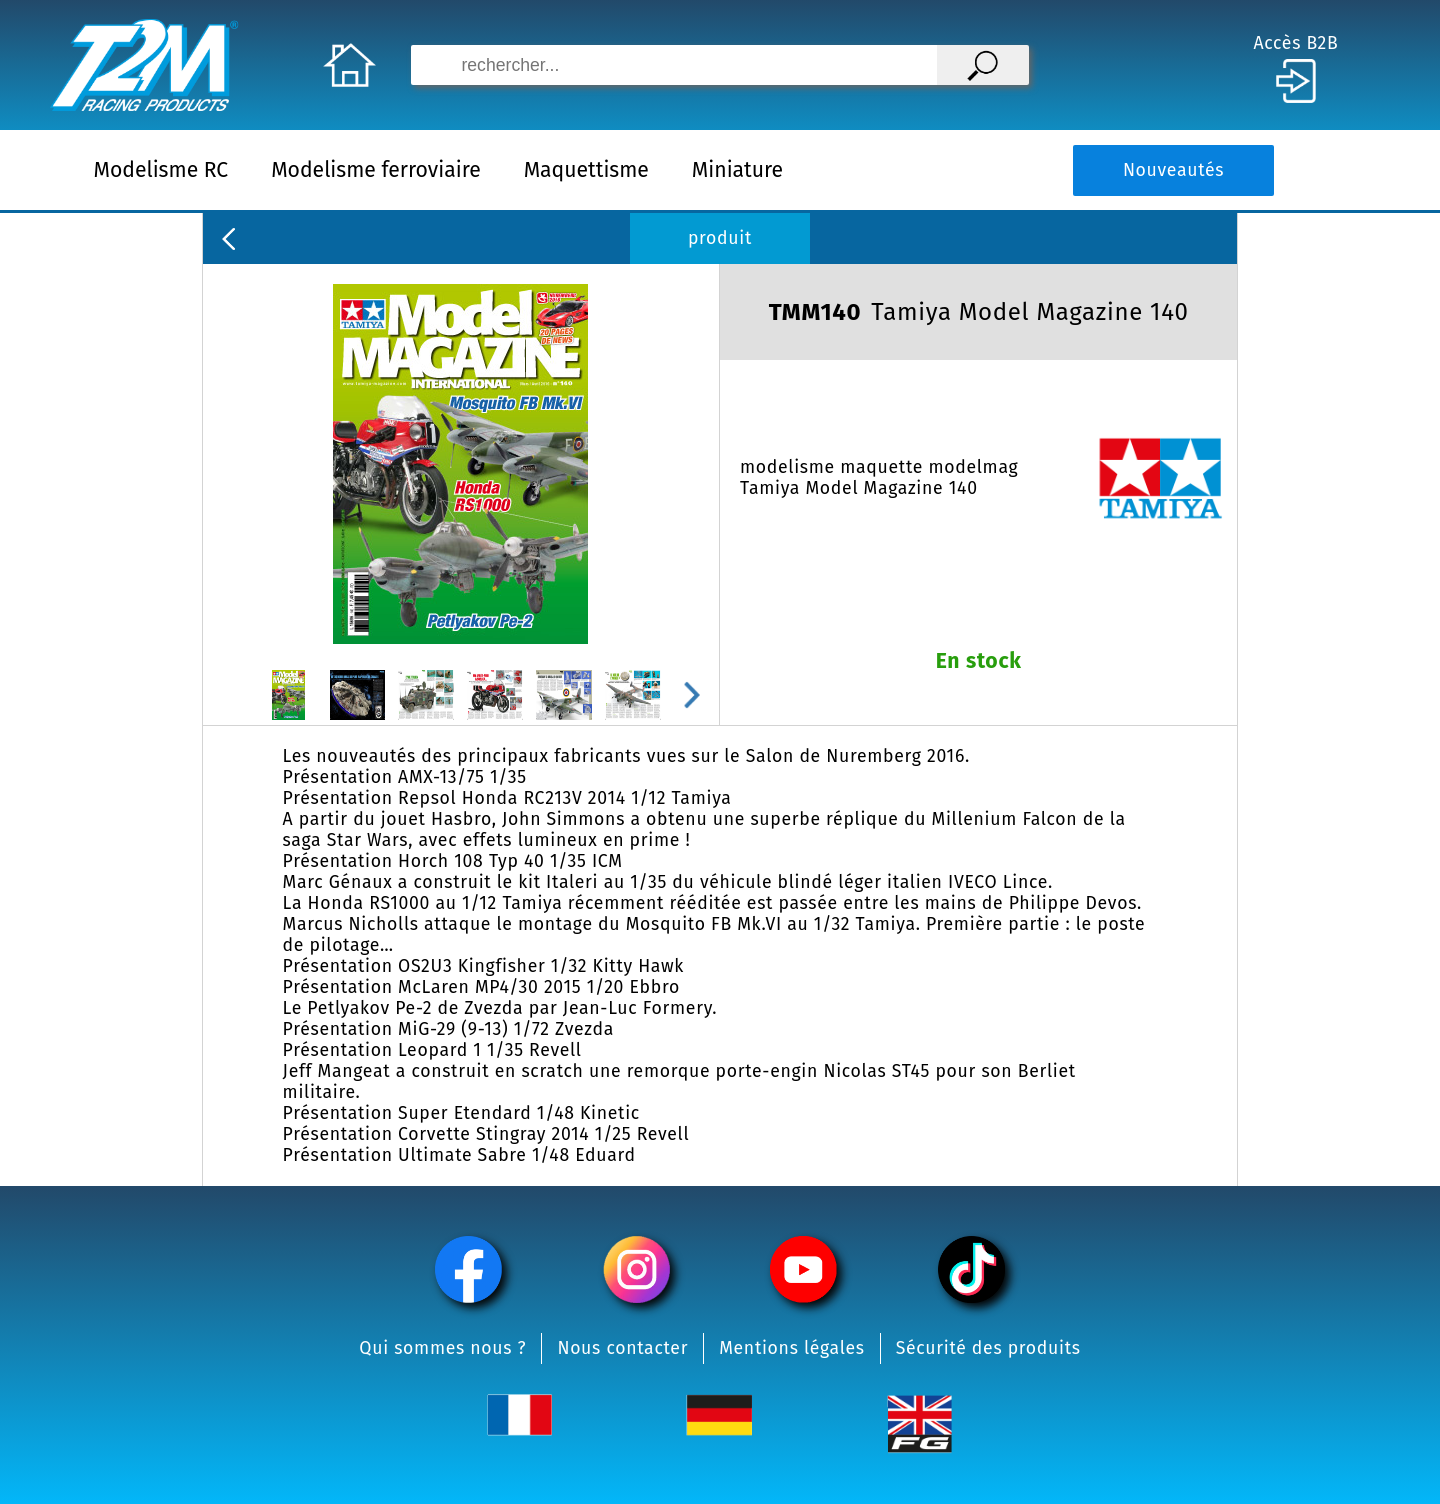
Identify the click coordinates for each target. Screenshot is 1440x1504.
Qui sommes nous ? (442, 1348)
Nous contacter (622, 1348)
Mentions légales (792, 1348)
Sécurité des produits (988, 1348)
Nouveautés (1173, 170)
